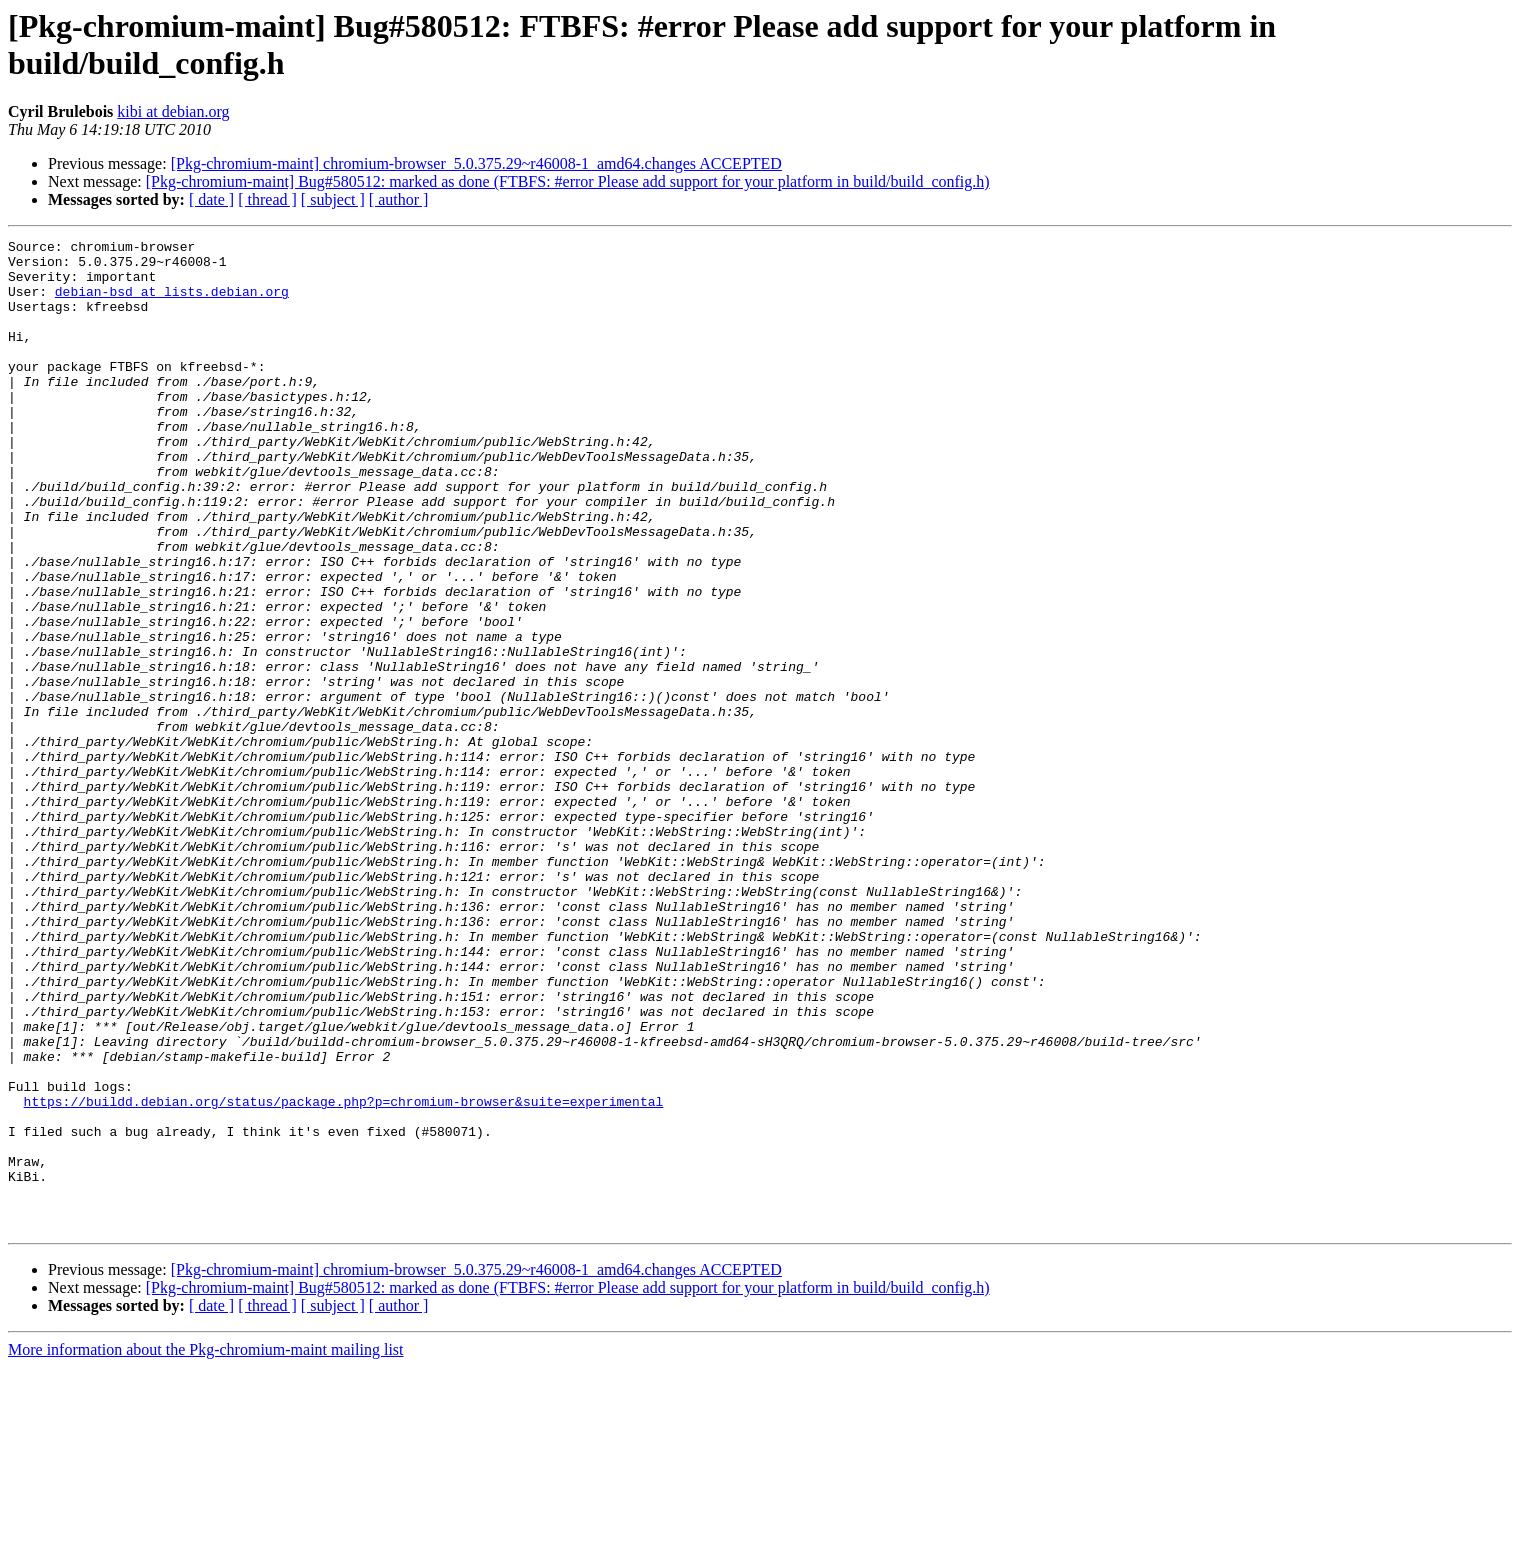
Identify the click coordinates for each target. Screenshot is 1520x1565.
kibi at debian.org (173, 111)
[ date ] (211, 199)
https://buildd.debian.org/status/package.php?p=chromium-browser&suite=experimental (344, 1275)
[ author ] (399, 199)
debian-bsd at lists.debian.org (172, 303)
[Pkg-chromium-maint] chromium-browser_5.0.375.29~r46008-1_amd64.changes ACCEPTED (476, 163)
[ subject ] (333, 199)
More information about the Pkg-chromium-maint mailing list (206, 1547)
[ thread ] (267, 199)
